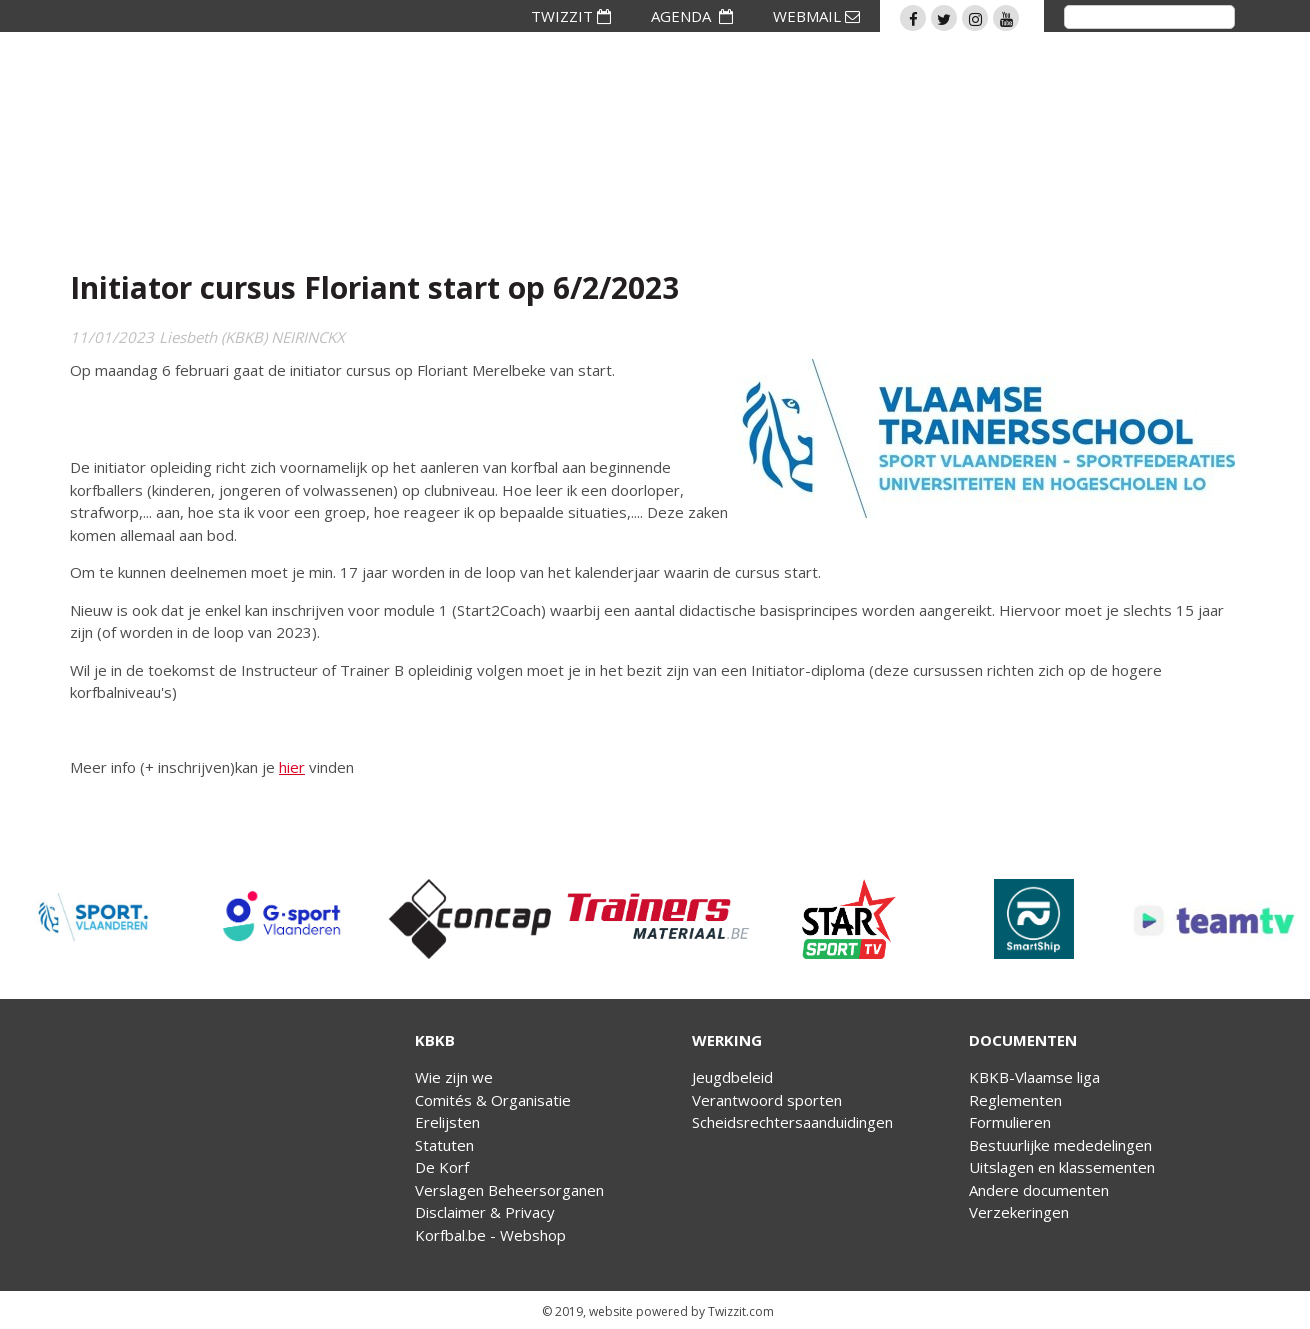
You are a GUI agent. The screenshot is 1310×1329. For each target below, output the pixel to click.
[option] (94, 919)
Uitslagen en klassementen (1062, 1167)
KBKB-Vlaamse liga (1034, 1077)
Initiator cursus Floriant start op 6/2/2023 (374, 287)
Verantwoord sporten (767, 1100)
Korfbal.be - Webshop (490, 1235)
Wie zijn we (454, 1077)
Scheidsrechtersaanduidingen (792, 1122)
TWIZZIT (571, 16)
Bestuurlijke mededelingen (1060, 1145)
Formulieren (1010, 1122)
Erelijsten (447, 1122)
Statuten (444, 1145)
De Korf (442, 1167)
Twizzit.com (741, 1311)
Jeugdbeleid (732, 1077)
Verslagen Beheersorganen (509, 1190)
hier (292, 767)
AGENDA (692, 16)
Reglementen (1015, 1100)
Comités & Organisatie (493, 1100)
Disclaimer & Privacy (485, 1212)
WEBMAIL (816, 16)
